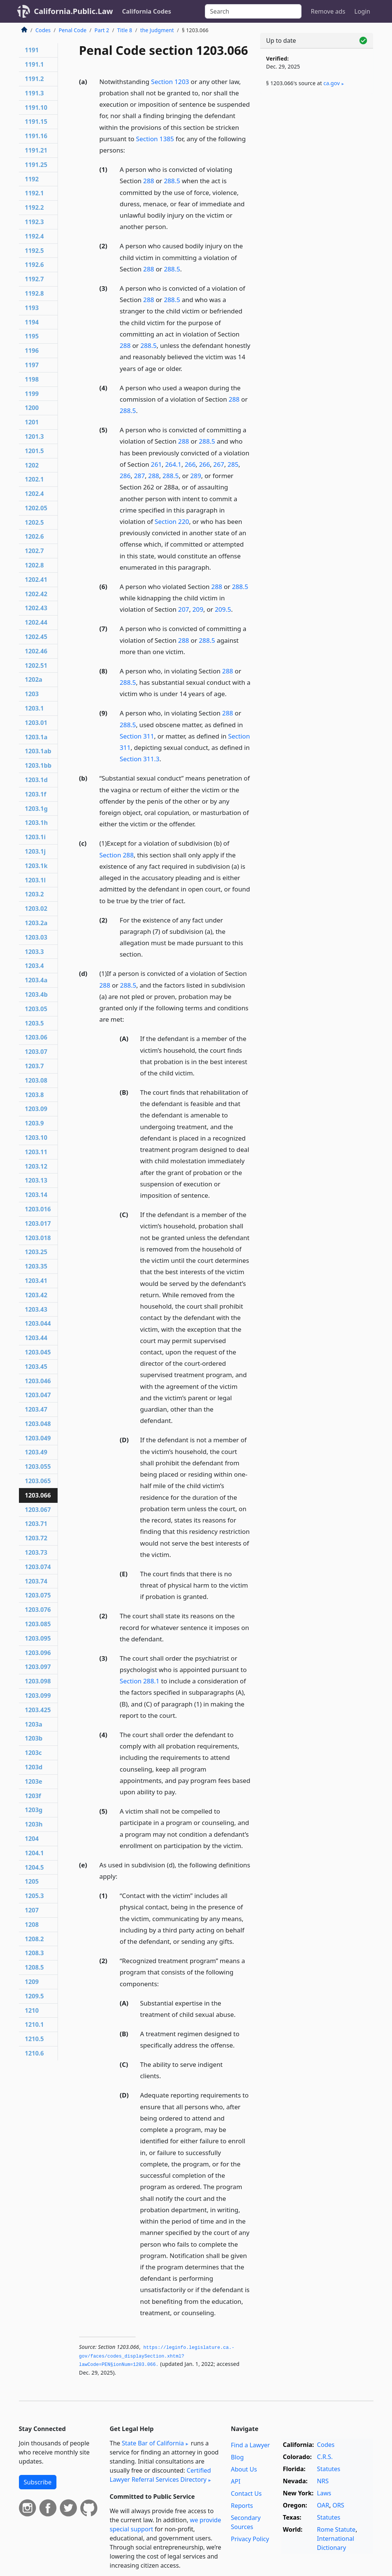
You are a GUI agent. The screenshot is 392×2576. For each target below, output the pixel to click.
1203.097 (38, 1667)
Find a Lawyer (250, 2445)
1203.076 (38, 1609)
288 (148, 180)
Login (362, 11)
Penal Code (72, 30)
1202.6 (34, 536)
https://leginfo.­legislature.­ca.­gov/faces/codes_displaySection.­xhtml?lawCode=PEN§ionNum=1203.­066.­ (156, 2356)
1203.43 (36, 1309)
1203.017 (38, 1223)
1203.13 (36, 1180)
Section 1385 (155, 138)
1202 (32, 465)
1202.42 (36, 594)
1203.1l (35, 880)
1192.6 (34, 264)
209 (197, 609)
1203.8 (34, 1095)
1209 (32, 1982)
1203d (34, 1767)
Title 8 (124, 30)
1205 (32, 1881)
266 (190, 464)
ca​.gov (331, 83)
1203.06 (36, 1037)
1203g (34, 1810)
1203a (33, 1724)
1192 (32, 179)
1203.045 (38, 1352)
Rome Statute (336, 2529)
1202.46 (36, 651)
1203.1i (35, 837)
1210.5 (34, 2039)
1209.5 (34, 1996)
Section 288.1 (139, 1681)
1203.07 (36, 1051)
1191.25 (36, 165)
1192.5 (34, 250)
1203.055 (38, 1466)
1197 (32, 365)
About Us (244, 2469)
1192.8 (34, 293)
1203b (34, 1738)
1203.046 (38, 1381)
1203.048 (38, 1424)
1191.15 (36, 121)
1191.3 (34, 93)
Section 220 (172, 521)
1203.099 (38, 1695)
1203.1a (36, 737)
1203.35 (36, 1266)
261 (156, 464)
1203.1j (35, 851)
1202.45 (36, 637)
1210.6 (34, 2053)
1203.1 (34, 708)
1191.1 (34, 64)
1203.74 (36, 1581)
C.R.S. (325, 2457)
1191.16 (36, 136)
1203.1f (35, 794)
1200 (32, 408)
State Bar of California (153, 2443)
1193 (32, 308)
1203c (33, 1753)
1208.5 (34, 1967)
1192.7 (34, 279)
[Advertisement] (316, 152)
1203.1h (36, 822)
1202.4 (34, 493)
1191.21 (36, 150)
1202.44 (36, 622)
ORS (338, 2505)
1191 (32, 50)
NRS (323, 2481)
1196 (32, 350)
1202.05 (36, 508)
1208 (32, 1924)
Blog (237, 2457)
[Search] (253, 11)
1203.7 (34, 1066)
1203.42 (36, 1295)
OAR (323, 2505)
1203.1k (36, 866)
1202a (33, 679)
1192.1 (34, 193)
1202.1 (34, 479)
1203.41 (36, 1280)
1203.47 (36, 1409)
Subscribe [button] (38, 2482)
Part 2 (102, 30)
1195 (32, 336)
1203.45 (36, 1366)
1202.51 (36, 665)
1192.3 (34, 222)
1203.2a (36, 923)
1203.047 (38, 1395)
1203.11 (36, 1152)
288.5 (172, 180)
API (235, 2481)
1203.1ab (38, 751)
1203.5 (34, 1023)
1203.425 (38, 1710)
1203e (33, 1781)
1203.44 (36, 1338)
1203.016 (38, 1209)
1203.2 (34, 894)
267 (218, 464)
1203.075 (38, 1595)
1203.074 (38, 1567)
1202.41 (36, 579)
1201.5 (34, 451)
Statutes (328, 2469)
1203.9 (34, 1123)
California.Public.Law (73, 11)
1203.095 (38, 1638)
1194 (32, 322)
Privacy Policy (250, 2539)
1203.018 (38, 1238)
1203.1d (36, 780)
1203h (34, 1824)
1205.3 (34, 1896)
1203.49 (36, 1452)
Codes (43, 30)
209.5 (223, 609)
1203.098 (38, 1681)
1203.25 (36, 1252)
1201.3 (34, 436)
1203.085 (38, 1624)
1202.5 (34, 522)
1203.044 (38, 1323)
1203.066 (38, 1495)
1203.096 (38, 1653)
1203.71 (36, 1523)
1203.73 (36, 1552)
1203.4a (36, 980)
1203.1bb (38, 765)
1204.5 (34, 1867)
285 (233, 464)
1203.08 (36, 1080)
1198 (32, 379)
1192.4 (34, 236)
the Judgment (157, 30)
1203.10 (36, 1137)
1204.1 (34, 1853)
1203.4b (36, 994)
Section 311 (137, 736)
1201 (32, 422)
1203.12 (36, 1166)
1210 (32, 2010)
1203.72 (36, 1538)
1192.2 (34, 207)
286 (125, 475)
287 (139, 475)
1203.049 (38, 1438)
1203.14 (36, 1195)
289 (195, 475)
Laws (324, 2493)
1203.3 (34, 951)
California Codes (146, 11)
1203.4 (34, 966)
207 (183, 609)
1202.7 (34, 551)
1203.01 (36, 722)
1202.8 (34, 565)
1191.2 (34, 79)
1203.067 (38, 1509)
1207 (32, 1910)
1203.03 (36, 937)
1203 (32, 694)
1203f (33, 1796)
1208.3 (34, 1953)
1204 (32, 1838)
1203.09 (36, 1109)
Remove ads (328, 11)
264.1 (173, 464)
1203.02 (36, 908)
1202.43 (36, 608)
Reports (242, 2505)
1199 (32, 394)
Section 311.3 (139, 758)
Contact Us (246, 2493)
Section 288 (116, 855)
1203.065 (38, 1481)
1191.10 (36, 107)
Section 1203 (170, 81)
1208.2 (34, 1939)
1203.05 (36, 1009)
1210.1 (34, 2024)
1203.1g (36, 808)
